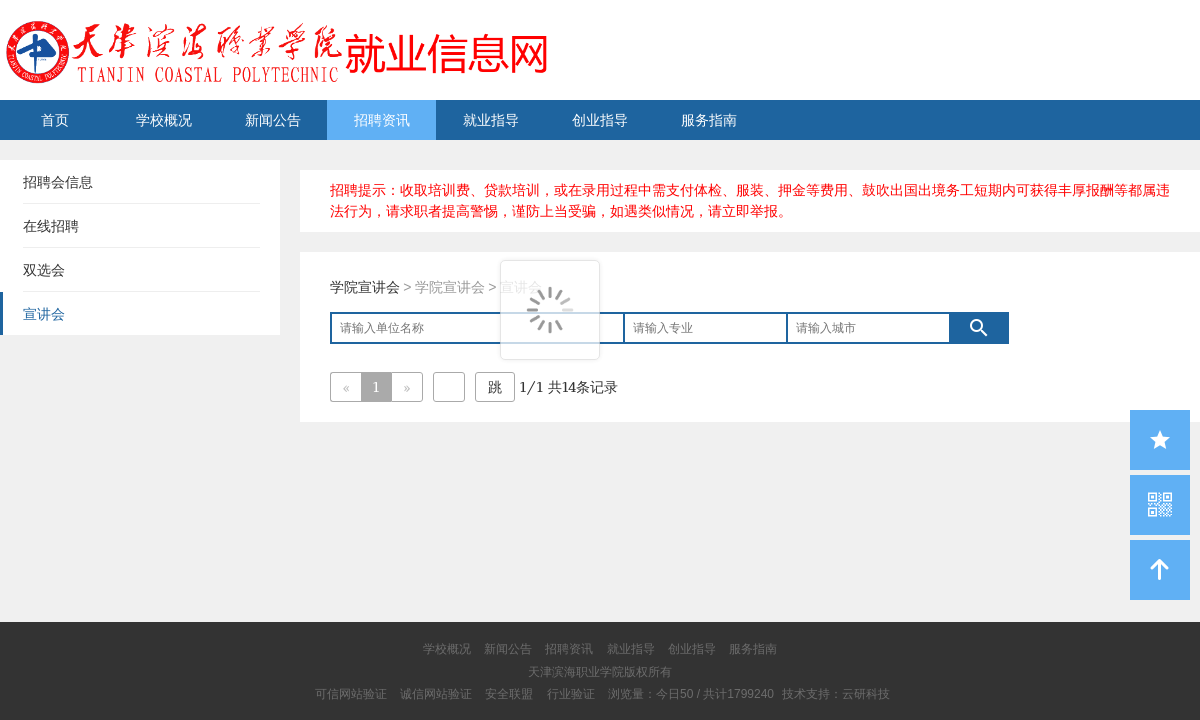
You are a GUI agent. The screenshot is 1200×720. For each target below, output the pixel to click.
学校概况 (164, 120)
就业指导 (491, 120)
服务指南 (709, 120)
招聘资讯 (382, 120)
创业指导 (600, 120)
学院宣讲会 (365, 287)
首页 (55, 120)
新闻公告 (273, 120)
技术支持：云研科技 (836, 694)
